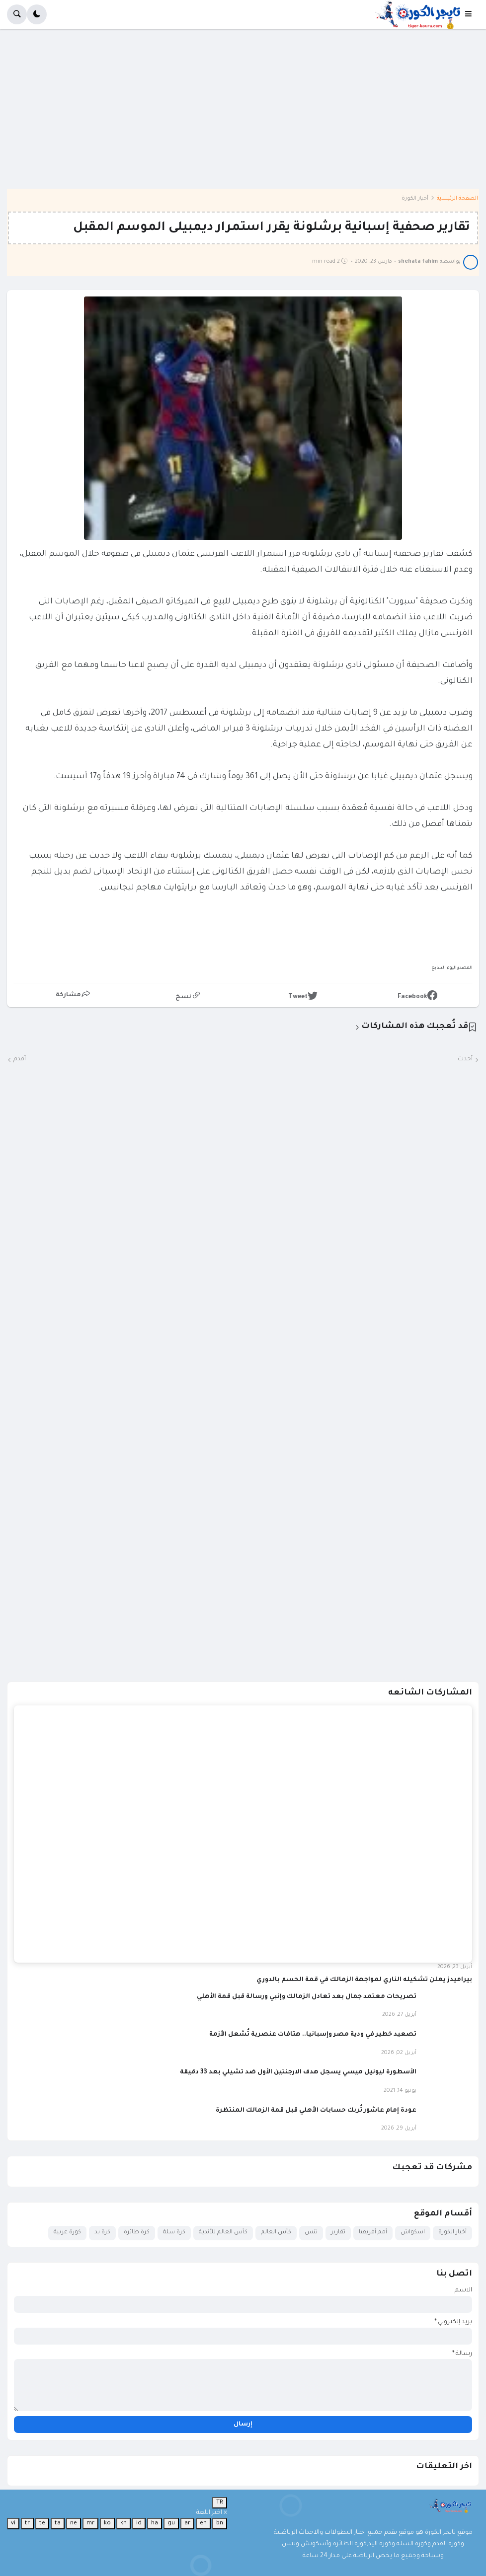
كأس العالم (276, 2232)
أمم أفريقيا (373, 2232)
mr (90, 2523)
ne (73, 2523)
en (203, 2523)
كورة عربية (67, 2232)
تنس (311, 2232)
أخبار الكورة (415, 199)
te (42, 2523)
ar (187, 2523)
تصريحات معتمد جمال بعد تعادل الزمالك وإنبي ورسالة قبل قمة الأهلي (306, 1996)
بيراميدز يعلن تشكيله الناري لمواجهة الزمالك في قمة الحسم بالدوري (364, 1980)
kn (123, 2523)
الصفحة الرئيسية (457, 199)
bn (219, 2523)
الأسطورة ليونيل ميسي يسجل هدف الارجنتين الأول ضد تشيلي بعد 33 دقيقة (298, 2072)
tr (27, 2523)
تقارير (338, 2232)
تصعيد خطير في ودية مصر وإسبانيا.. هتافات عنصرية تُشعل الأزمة (312, 2034)
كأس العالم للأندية (223, 2232)
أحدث (465, 1059)
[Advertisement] (242, 115)
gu (171, 2523)
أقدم (19, 1059)
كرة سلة (174, 2232)
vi (13, 2523)
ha (154, 2523)
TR (219, 2502)
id (139, 2523)
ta (58, 2523)
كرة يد (102, 2232)
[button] (472, 14)
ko (107, 2523)
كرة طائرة (137, 2232)
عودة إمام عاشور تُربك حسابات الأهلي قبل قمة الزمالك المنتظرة (316, 2110)
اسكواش (413, 2232)
